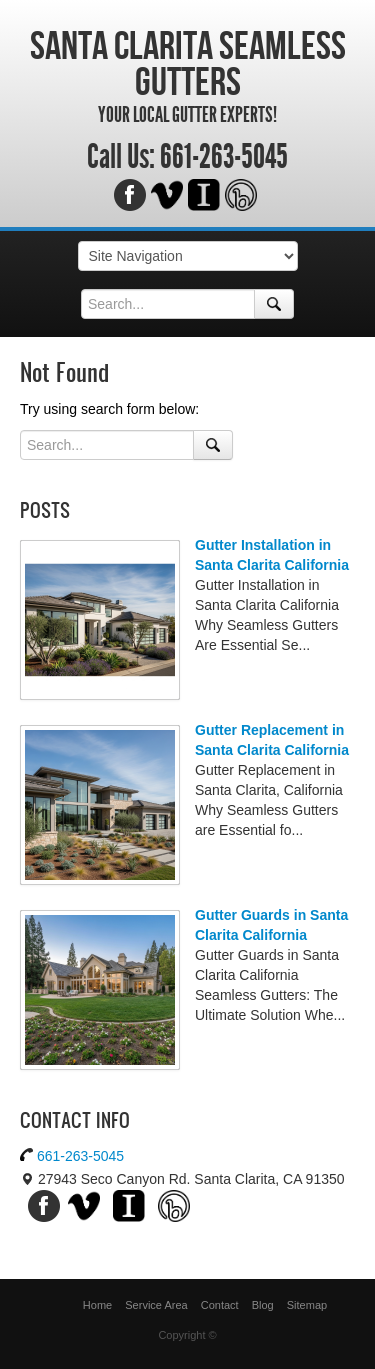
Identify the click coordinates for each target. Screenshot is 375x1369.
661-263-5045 (224, 157)
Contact (220, 1305)
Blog (263, 1305)
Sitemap (307, 1305)
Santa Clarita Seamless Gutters (188, 63)
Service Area (156, 1305)
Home (97, 1305)
